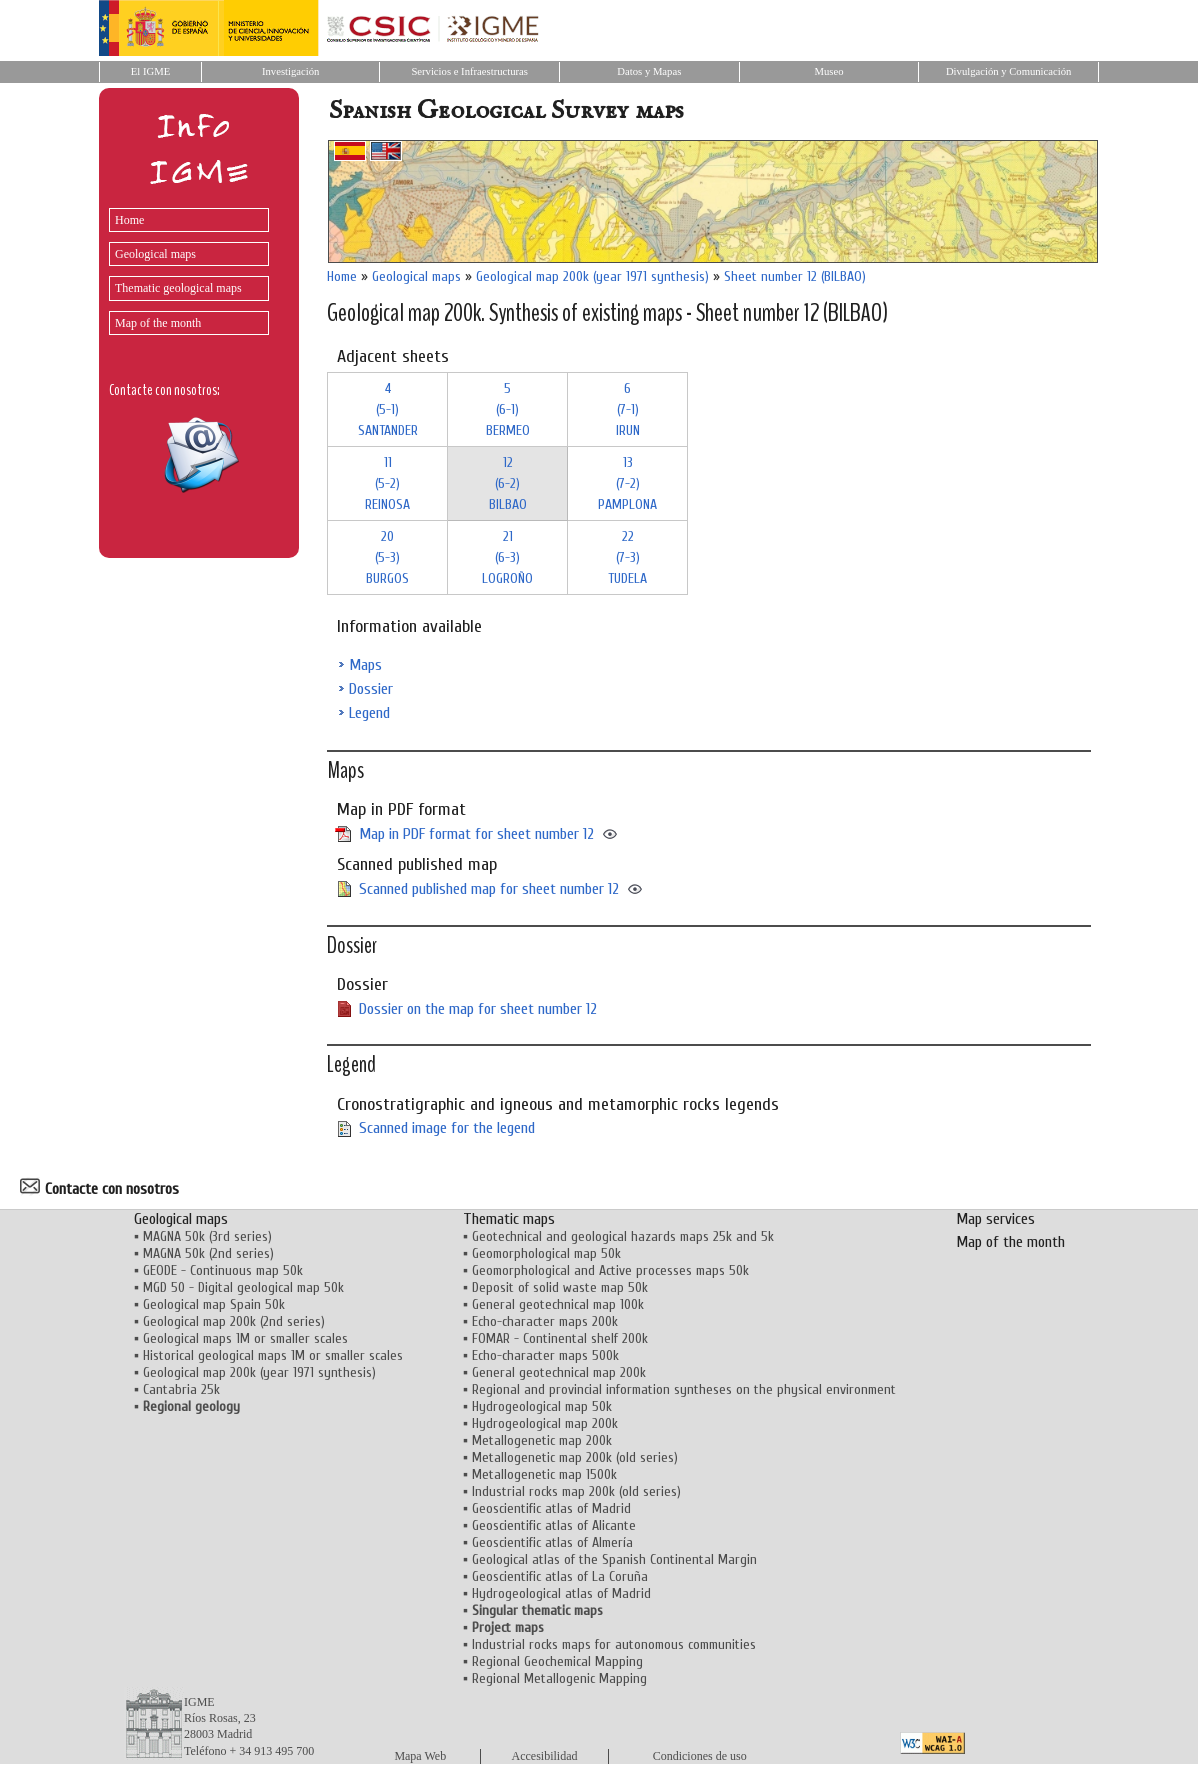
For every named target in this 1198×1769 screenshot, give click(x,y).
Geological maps (155, 254)
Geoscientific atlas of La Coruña (560, 1576)
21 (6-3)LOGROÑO (507, 557)
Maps (365, 665)
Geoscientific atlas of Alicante (554, 1525)
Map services (995, 1219)
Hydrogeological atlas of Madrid (561, 1593)
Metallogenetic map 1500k (544, 1474)
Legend (369, 713)
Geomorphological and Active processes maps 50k (610, 1270)
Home (129, 220)
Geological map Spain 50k (214, 1304)
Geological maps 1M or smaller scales (245, 1338)
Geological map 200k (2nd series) (234, 1321)
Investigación (290, 71)
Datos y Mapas (649, 71)
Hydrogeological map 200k (545, 1423)
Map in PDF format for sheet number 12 (476, 834)
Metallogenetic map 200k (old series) (575, 1457)
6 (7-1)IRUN (628, 409)
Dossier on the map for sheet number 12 (478, 1009)
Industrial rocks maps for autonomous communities (614, 1644)
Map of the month (158, 323)
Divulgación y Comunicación (1008, 71)
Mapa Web (420, 1756)
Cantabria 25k (181, 1389)
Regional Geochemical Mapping (557, 1661)
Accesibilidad (545, 1756)
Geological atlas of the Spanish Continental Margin (614, 1559)
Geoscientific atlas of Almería (552, 1542)
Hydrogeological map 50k (542, 1406)
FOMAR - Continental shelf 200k (560, 1338)
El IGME (150, 71)
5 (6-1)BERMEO (508, 409)
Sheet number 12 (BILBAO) (795, 276)
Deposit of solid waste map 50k (560, 1287)
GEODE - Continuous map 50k (223, 1270)
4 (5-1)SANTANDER (388, 409)
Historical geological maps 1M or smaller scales (273, 1355)
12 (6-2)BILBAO (508, 483)
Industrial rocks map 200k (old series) (576, 1491)
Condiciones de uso (700, 1756)
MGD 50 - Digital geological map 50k (243, 1287)
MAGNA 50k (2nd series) (208, 1253)
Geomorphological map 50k (546, 1253)
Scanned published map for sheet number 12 (489, 889)
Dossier (371, 689)
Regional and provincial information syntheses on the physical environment (684, 1389)
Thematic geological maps (178, 288)
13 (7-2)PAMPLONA (627, 483)
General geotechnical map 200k (559, 1372)
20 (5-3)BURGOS (387, 557)
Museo (828, 71)
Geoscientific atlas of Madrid (551, 1508)
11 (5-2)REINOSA (387, 483)
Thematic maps (509, 1219)
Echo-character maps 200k (545, 1321)
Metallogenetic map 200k (542, 1440)
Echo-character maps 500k (545, 1355)
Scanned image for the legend (447, 1128)
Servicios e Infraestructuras (469, 71)
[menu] (184, 266)
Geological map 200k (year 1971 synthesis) (592, 276)
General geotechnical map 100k (558, 1304)
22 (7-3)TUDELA (627, 557)
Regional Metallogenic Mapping (559, 1678)
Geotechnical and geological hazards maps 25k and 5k (623, 1236)
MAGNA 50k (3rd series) (207, 1236)
